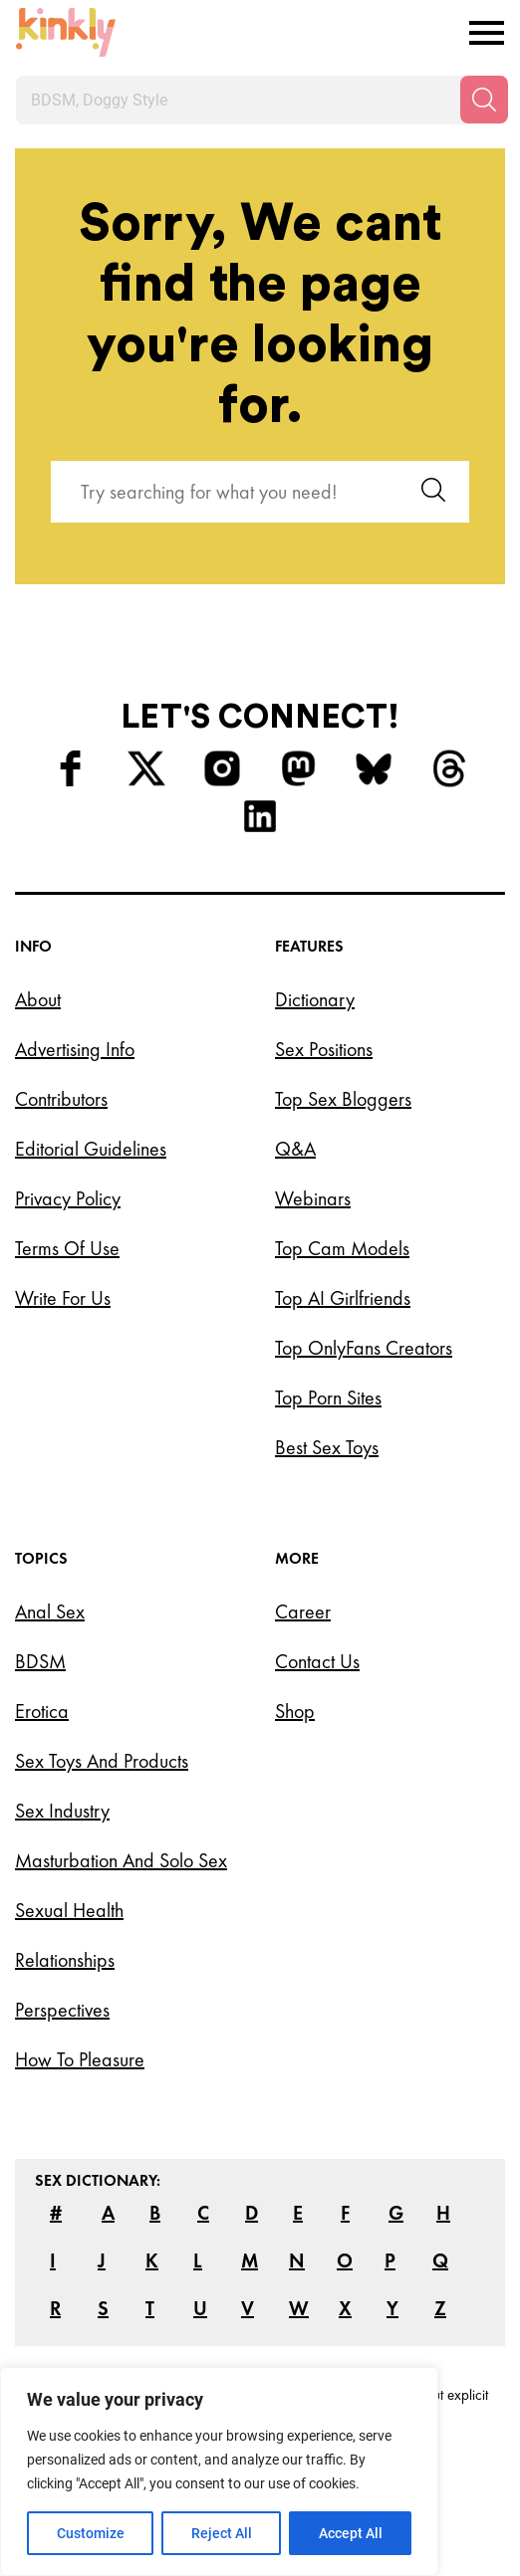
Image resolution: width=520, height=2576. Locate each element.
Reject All (221, 2533)
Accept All (351, 2533)
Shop (295, 1711)
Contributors (61, 1099)
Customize (91, 2533)
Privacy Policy (68, 1198)
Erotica (42, 1711)
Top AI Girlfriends (342, 1298)
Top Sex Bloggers (343, 1099)
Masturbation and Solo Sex (121, 1860)
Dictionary (315, 999)
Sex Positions (324, 1049)
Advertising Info (74, 1049)
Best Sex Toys (327, 1447)
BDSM (40, 1661)
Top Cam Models (342, 1248)
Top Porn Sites (328, 1397)
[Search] (484, 99)
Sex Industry (62, 1811)
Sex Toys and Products (101, 1761)
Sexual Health (69, 1910)
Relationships (65, 1960)
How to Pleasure (79, 2059)
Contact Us (317, 1661)
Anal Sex (50, 1611)
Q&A (295, 1149)
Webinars (313, 1198)
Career (303, 1611)
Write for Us (63, 1298)
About (38, 999)
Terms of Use (67, 1248)
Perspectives (62, 2010)
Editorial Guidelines (90, 1149)
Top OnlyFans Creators (363, 1348)
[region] (219, 2471)
